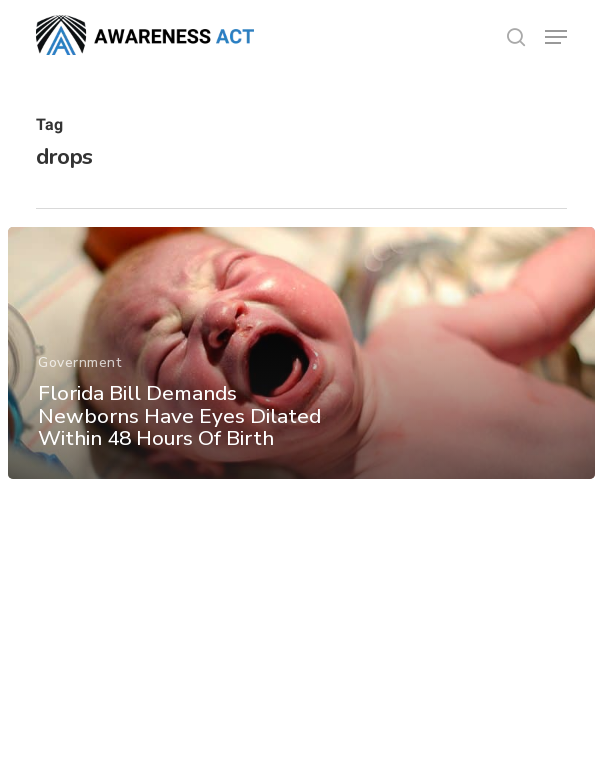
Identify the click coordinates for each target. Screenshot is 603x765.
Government (79, 362)
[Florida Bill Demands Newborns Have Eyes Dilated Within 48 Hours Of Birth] (301, 353)
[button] (556, 37)
